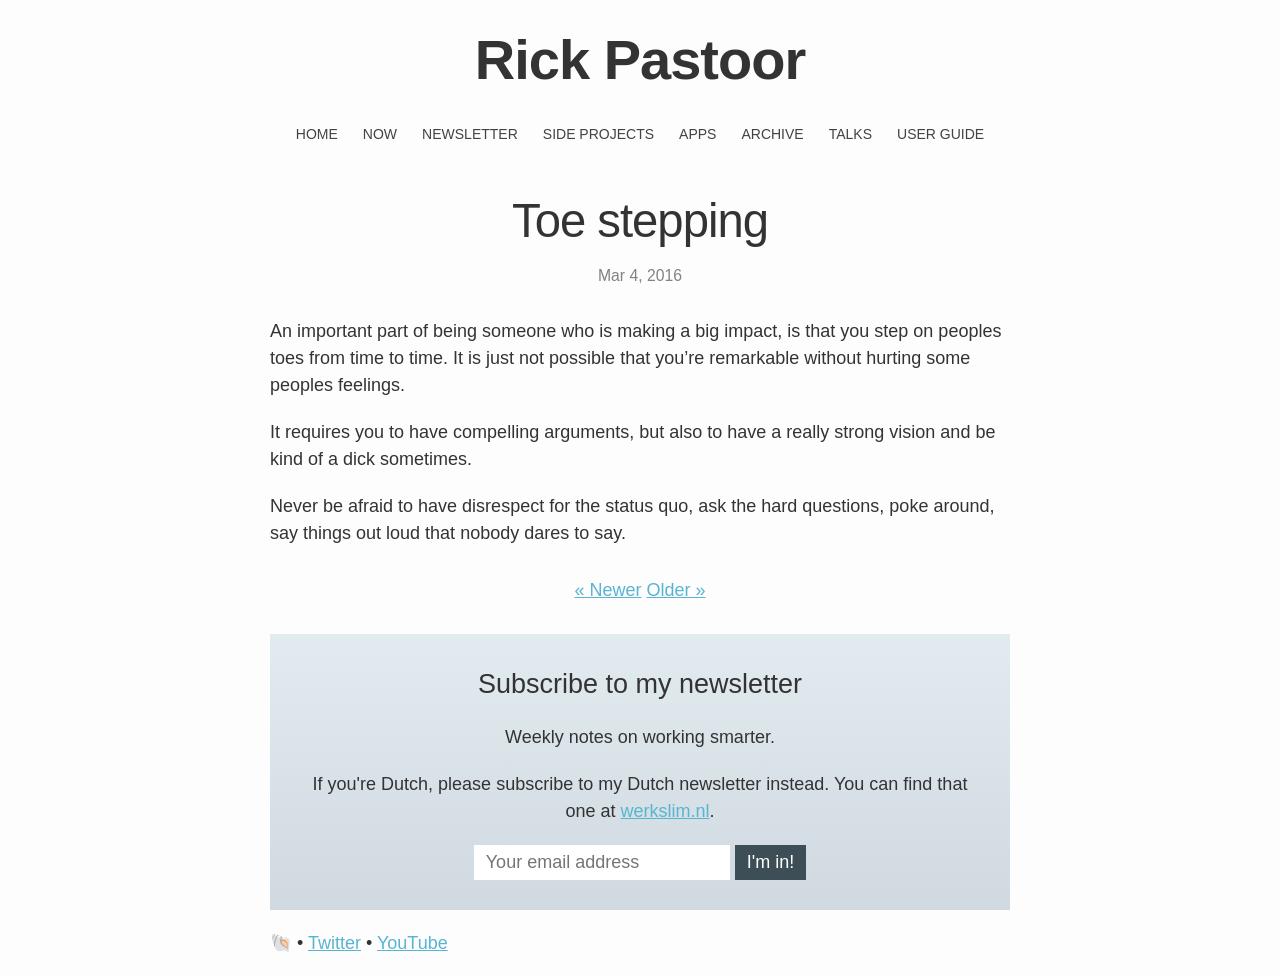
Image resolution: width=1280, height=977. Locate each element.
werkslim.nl (665, 811)
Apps (697, 134)
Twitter (334, 943)
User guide (940, 134)
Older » (676, 590)
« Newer (607, 590)
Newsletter (470, 134)
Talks (850, 134)
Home (317, 134)
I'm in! (770, 862)
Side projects (598, 134)
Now (380, 134)
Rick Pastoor (640, 59)
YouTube (412, 943)
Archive (772, 134)
